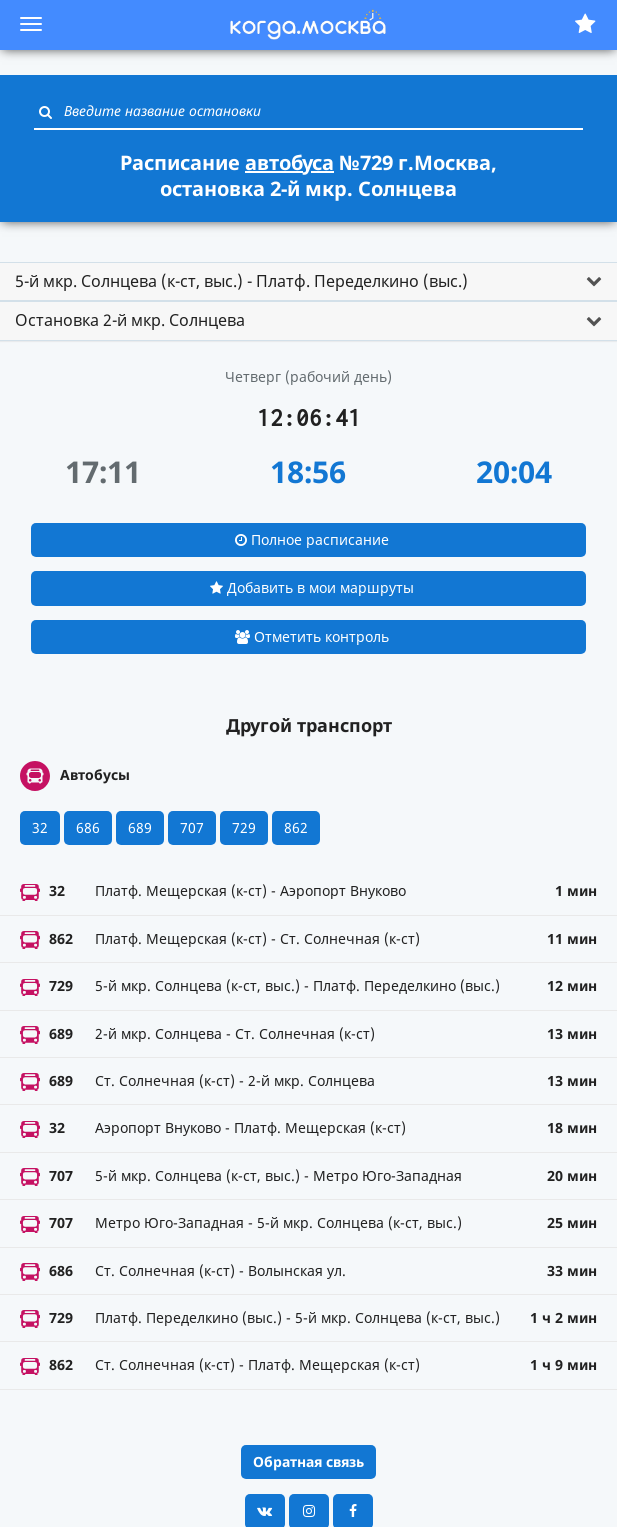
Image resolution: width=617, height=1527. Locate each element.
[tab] (308, 282)
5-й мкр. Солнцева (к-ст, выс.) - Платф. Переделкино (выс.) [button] (241, 281)
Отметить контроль (312, 636)
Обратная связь (308, 1461)
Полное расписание (312, 539)
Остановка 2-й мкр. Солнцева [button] (130, 320)
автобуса (289, 162)
